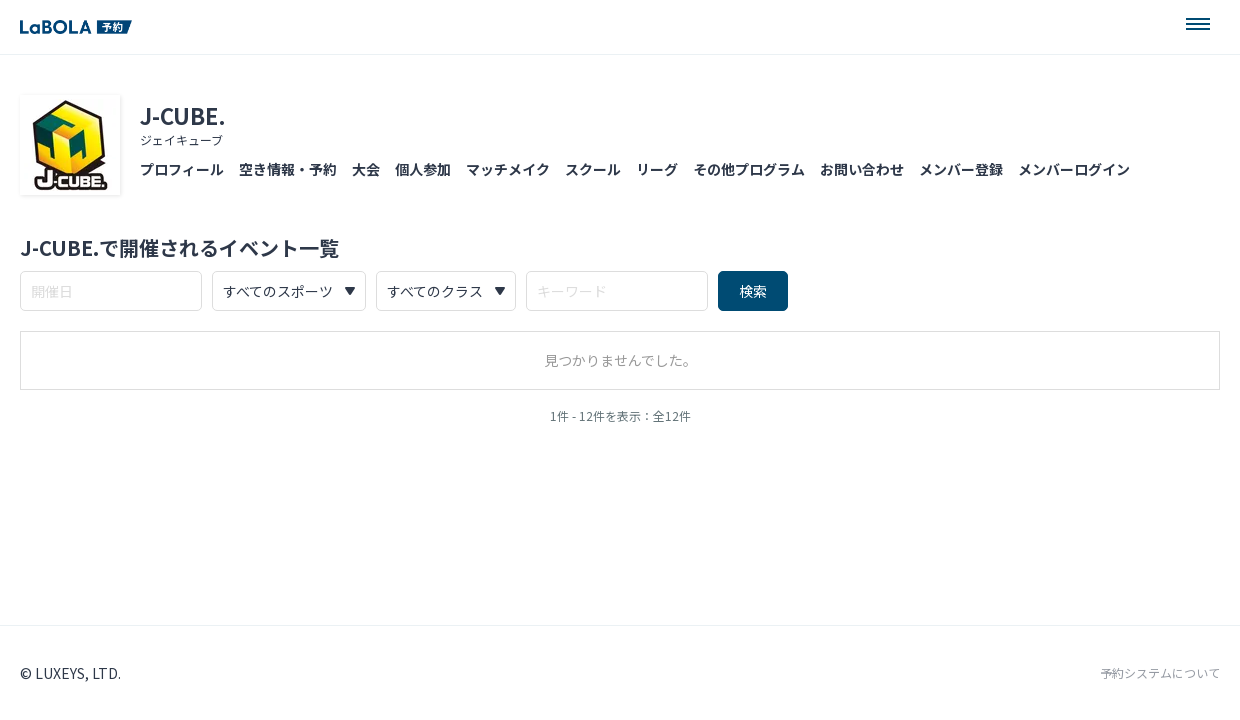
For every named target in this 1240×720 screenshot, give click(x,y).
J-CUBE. (183, 115)
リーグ (657, 169)
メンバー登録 (961, 169)
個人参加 (423, 169)
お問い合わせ (862, 169)
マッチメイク (508, 169)
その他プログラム (749, 169)
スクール (593, 169)
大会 (366, 169)
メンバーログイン (1074, 169)
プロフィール (182, 169)
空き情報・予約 (288, 169)
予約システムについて (1160, 673)
